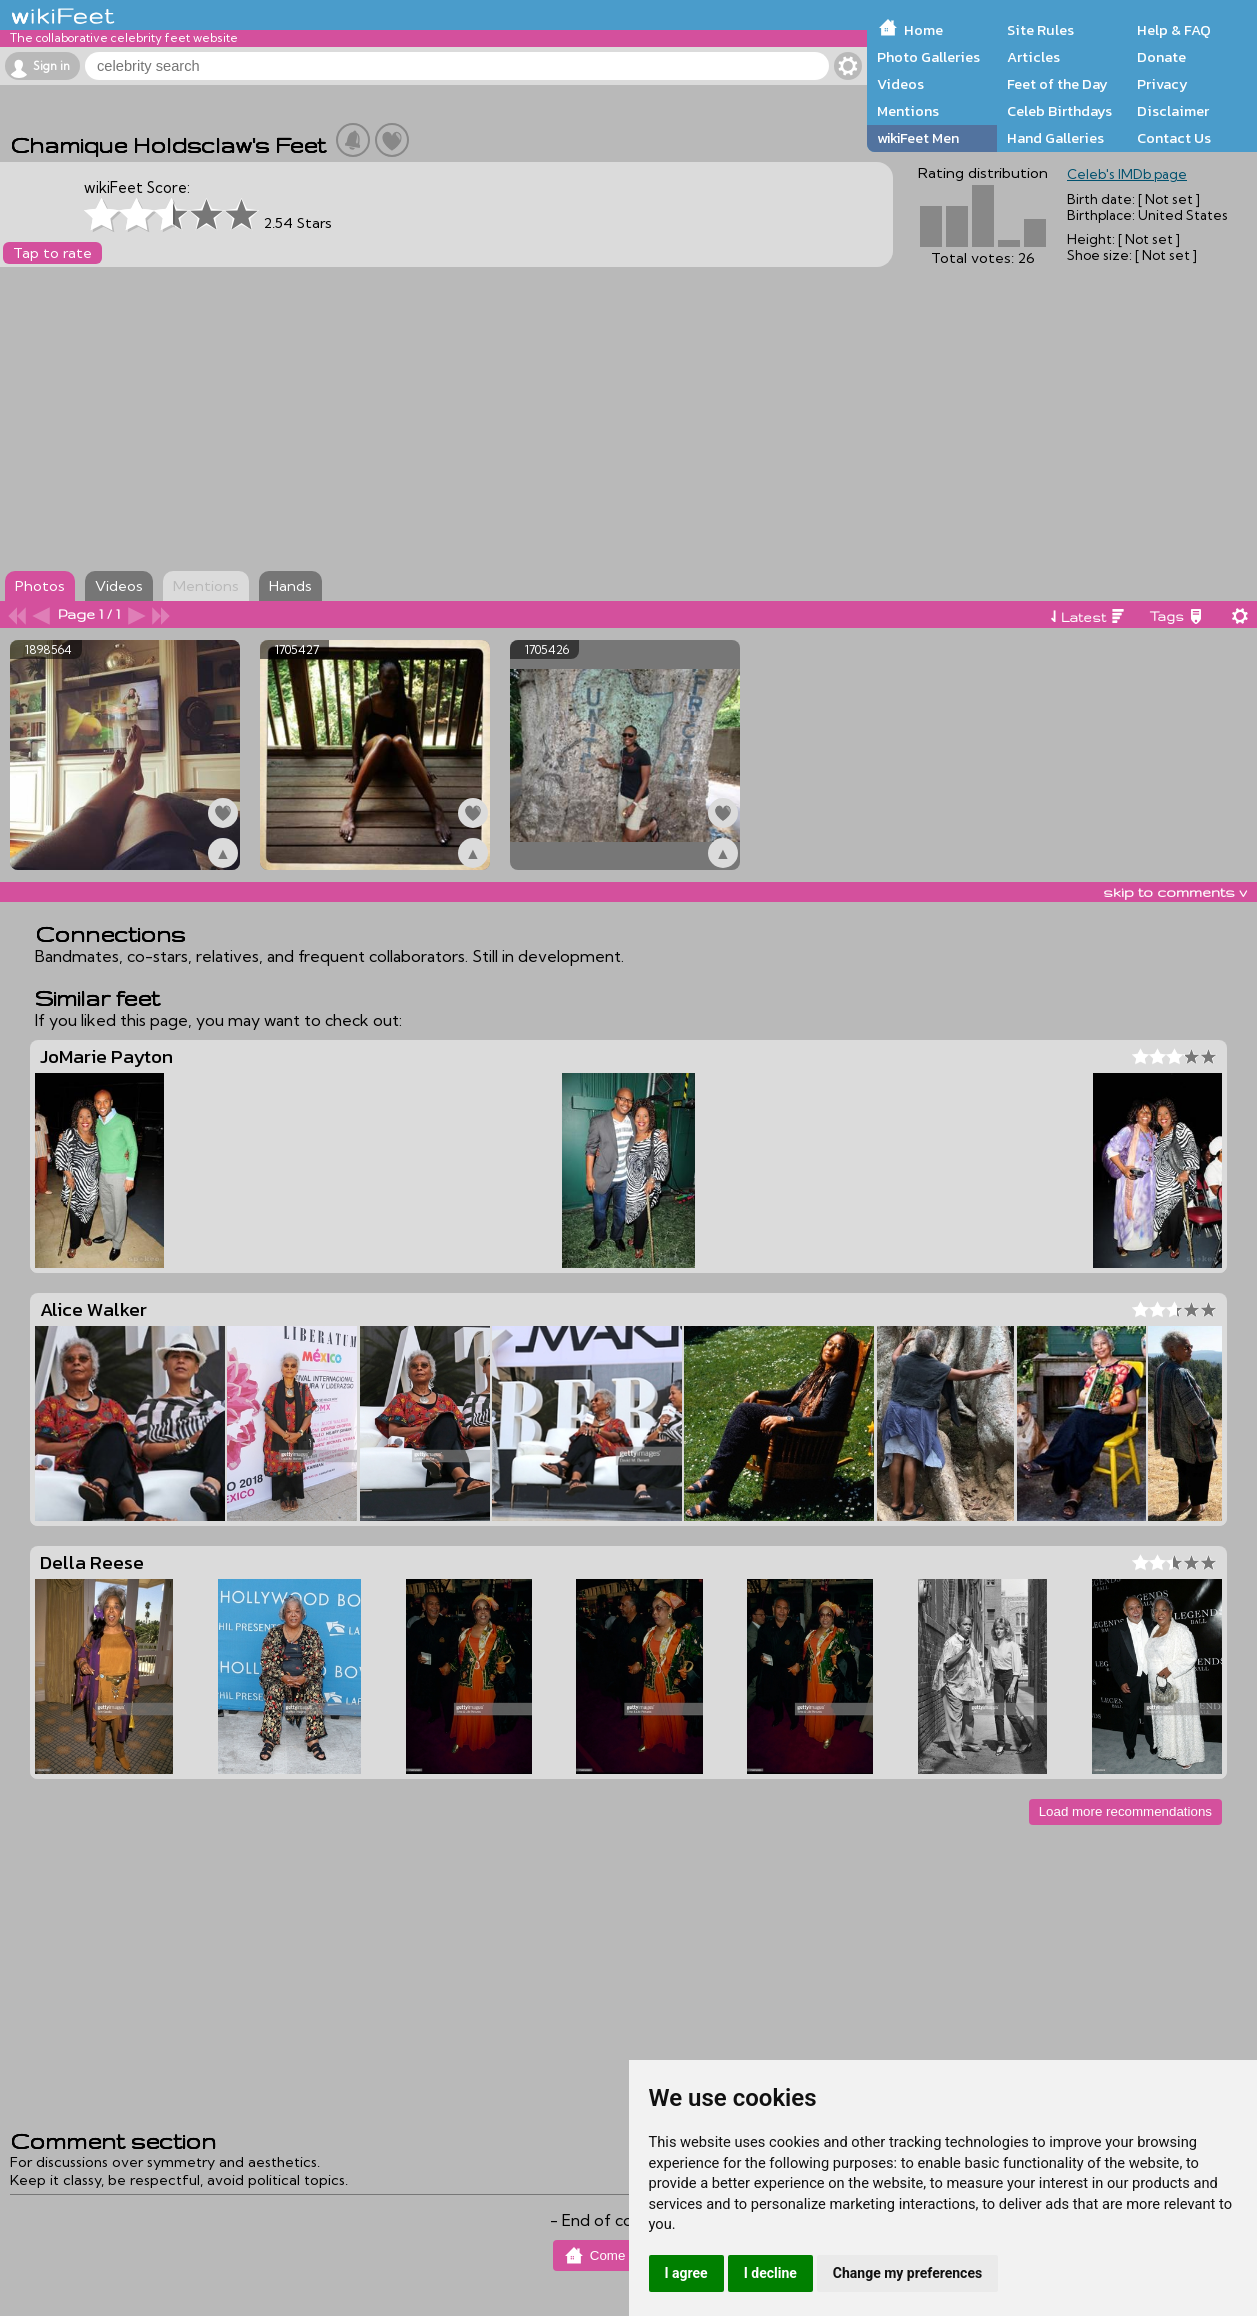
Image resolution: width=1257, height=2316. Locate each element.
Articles (1033, 57)
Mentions (908, 111)
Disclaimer (1173, 111)
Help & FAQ (1174, 30)
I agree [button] (686, 2273)
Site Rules (1040, 30)
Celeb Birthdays (1059, 111)
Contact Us (1174, 138)
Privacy (1162, 84)
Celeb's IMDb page (1127, 174)
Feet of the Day (1057, 84)
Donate (1161, 57)
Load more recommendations (1125, 1811)
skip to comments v (1175, 892)
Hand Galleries (1055, 138)
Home (923, 30)
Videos (900, 84)
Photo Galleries (928, 57)
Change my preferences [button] (907, 2273)
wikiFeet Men (918, 138)
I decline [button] (770, 2273)
